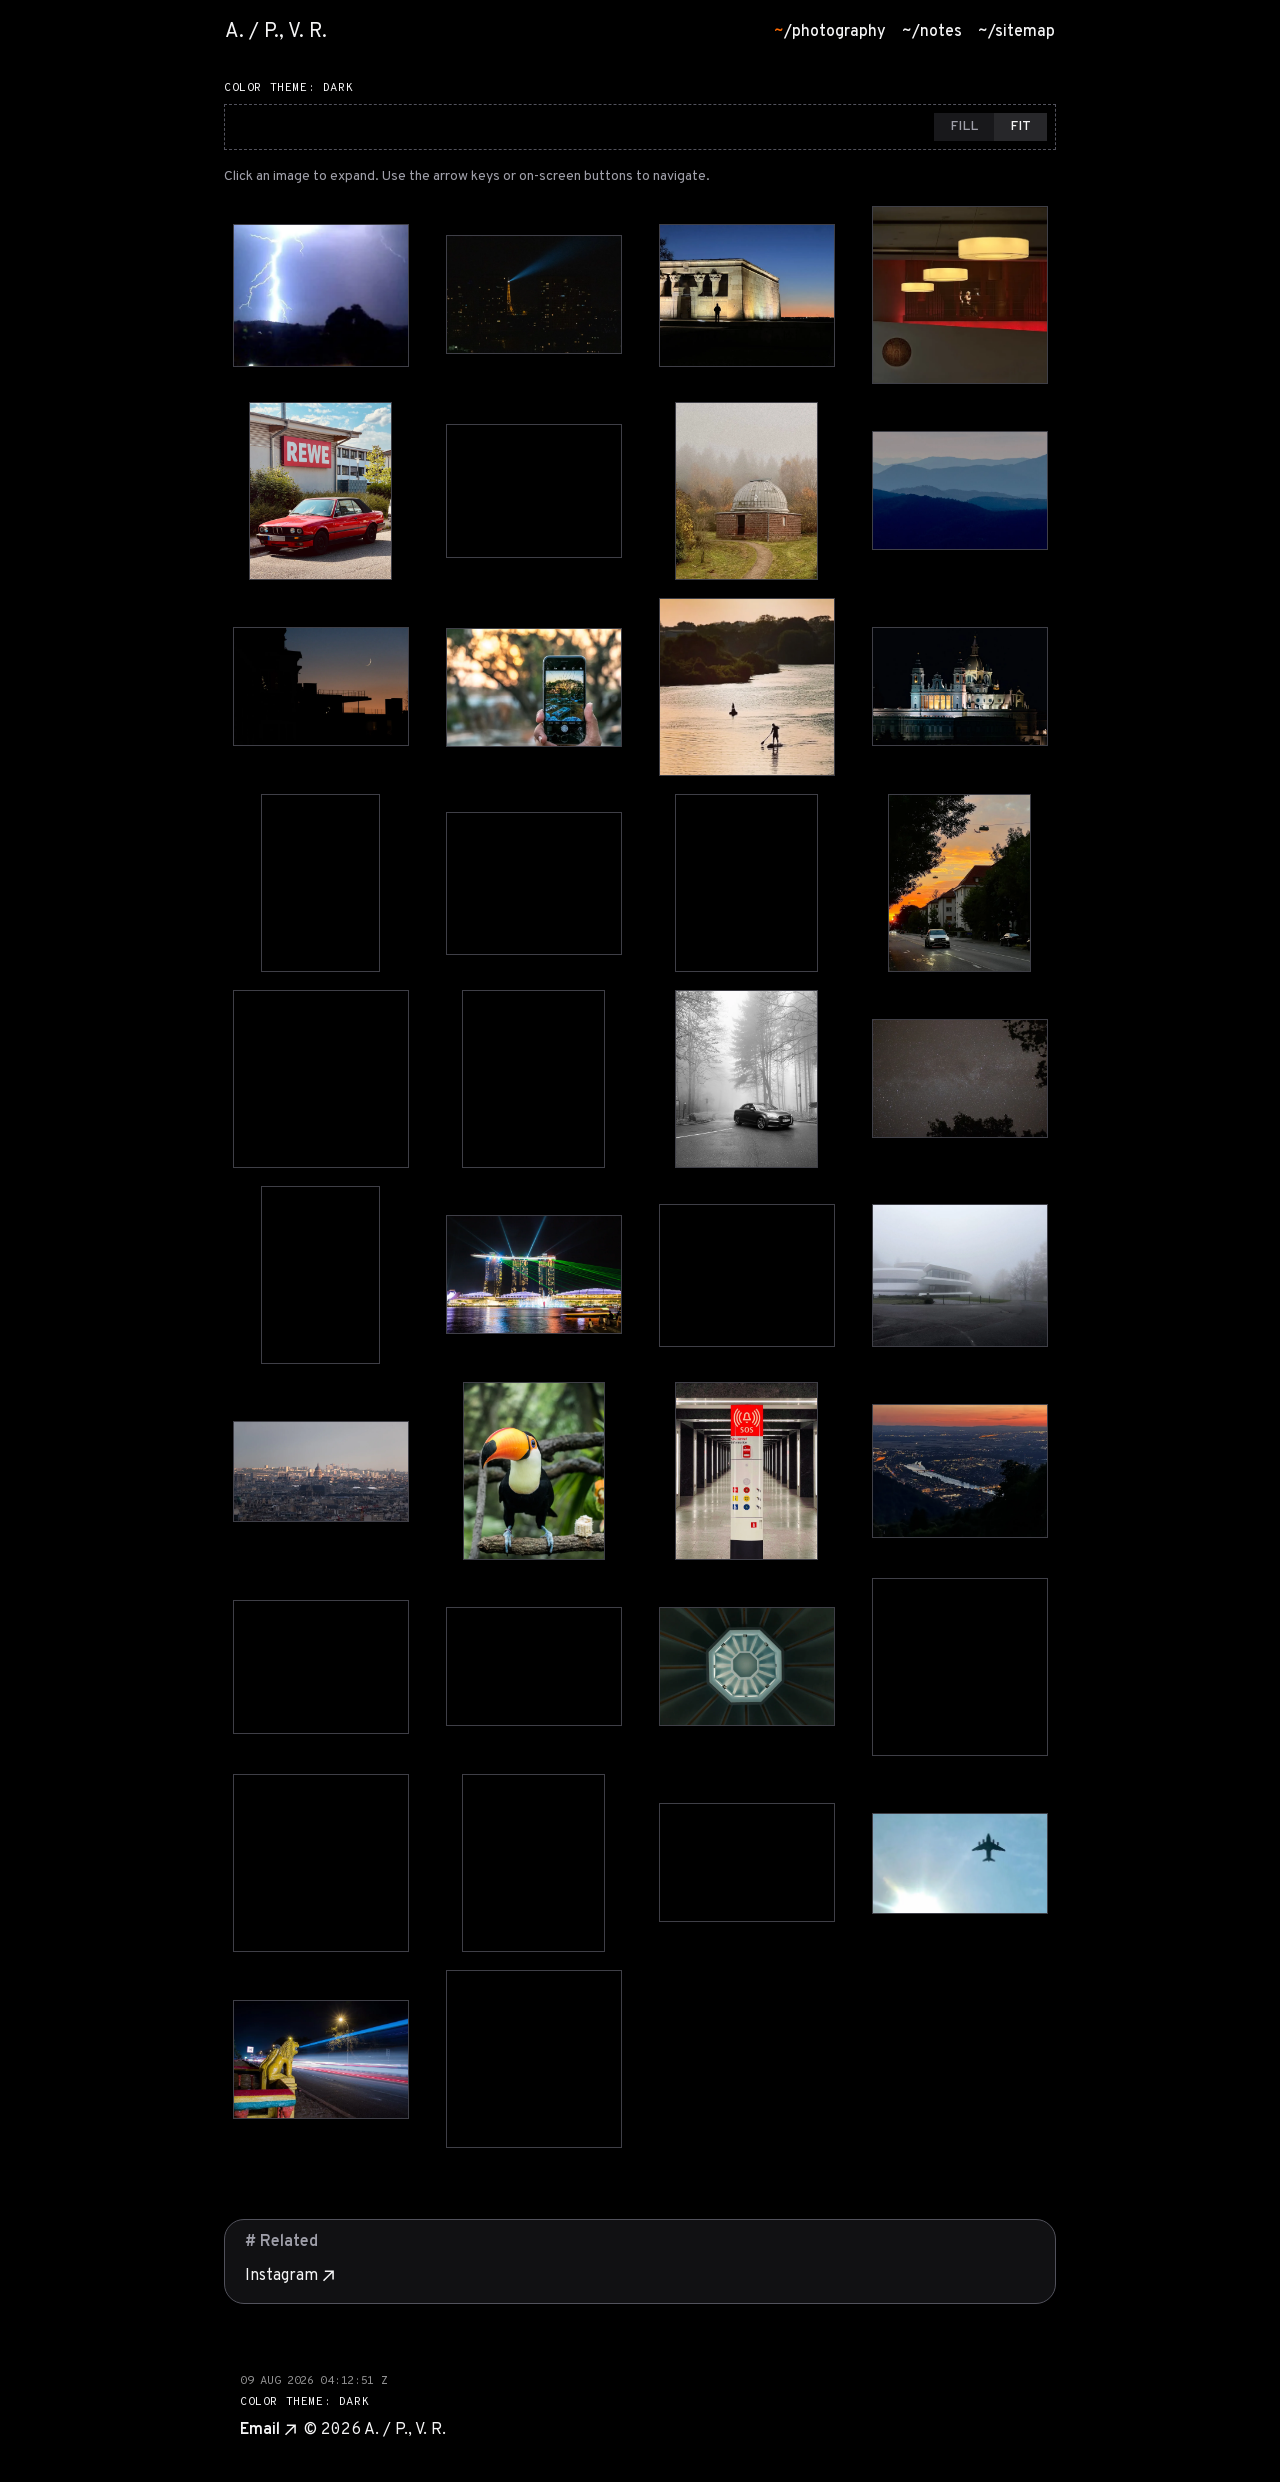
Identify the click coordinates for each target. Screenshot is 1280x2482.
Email (268, 2430)
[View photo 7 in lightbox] (746, 491)
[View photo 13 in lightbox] (320, 883)
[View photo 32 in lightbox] (960, 1667)
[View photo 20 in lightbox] (960, 1078)
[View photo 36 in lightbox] (960, 1863)
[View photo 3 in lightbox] (747, 295)
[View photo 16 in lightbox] (959, 883)
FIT (1020, 126)
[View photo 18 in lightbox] (533, 1079)
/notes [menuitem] (932, 32)
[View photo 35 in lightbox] (747, 1862)
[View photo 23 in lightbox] (747, 1275)
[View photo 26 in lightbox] (534, 1471)
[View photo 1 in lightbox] (321, 295)
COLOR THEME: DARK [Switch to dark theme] (288, 88)
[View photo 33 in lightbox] (321, 1863)
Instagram (289, 2276)
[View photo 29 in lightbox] (321, 1667)
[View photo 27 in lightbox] (746, 1471)
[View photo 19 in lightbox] (746, 1079)
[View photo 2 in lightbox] (534, 294)
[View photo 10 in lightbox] (534, 687)
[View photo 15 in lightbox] (746, 883)
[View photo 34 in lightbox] (533, 1863)
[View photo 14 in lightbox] (534, 883)
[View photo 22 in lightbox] (534, 1274)
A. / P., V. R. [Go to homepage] (276, 32)
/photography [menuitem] (830, 32)
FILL (964, 126)
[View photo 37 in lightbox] (321, 2059)
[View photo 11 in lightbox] (747, 687)
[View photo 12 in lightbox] (960, 686)
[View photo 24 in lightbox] (960, 1275)
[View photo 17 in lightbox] (321, 1079)
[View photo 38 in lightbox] (534, 2059)
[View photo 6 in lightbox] (534, 491)
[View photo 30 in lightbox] (534, 1666)
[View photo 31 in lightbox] (747, 1666)
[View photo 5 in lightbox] (320, 491)
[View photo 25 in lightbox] (321, 1471)
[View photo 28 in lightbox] (960, 1471)
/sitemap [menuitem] (1016, 32)
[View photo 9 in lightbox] (321, 686)
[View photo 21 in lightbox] (320, 1275)
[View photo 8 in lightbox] (960, 490)
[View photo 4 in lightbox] (960, 295)
